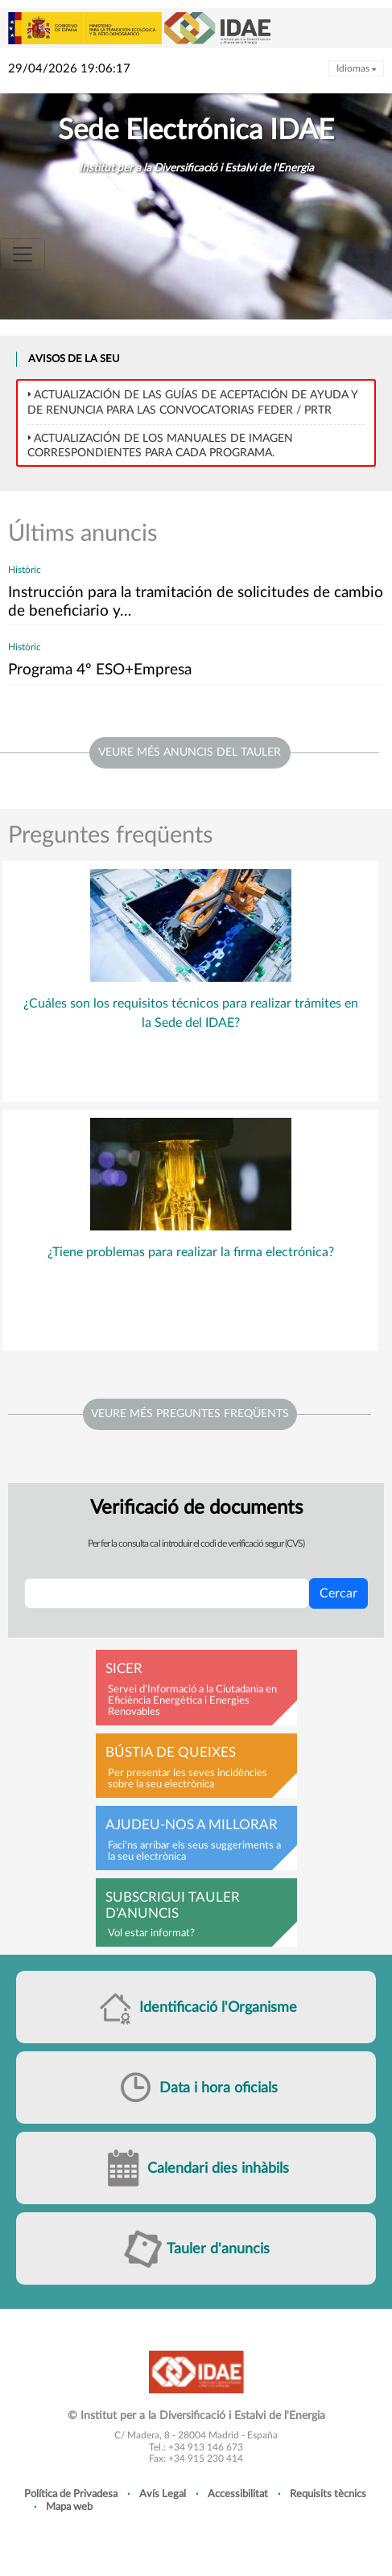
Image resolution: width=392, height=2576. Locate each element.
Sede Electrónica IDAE (196, 131)
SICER (123, 1669)
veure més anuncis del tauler (189, 752)
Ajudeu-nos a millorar (191, 1825)
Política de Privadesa (71, 2494)
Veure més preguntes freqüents (190, 1414)
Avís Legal (162, 2494)
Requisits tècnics (328, 2494)
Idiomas (356, 68)
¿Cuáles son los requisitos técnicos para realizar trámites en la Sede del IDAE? (190, 1013)
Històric (24, 570)
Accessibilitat (238, 2494)
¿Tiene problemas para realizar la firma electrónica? (190, 1252)
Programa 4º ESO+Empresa (100, 670)
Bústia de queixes (170, 1752)
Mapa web (69, 2506)
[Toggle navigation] (22, 254)
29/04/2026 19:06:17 (69, 69)
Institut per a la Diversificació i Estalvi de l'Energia (196, 168)
